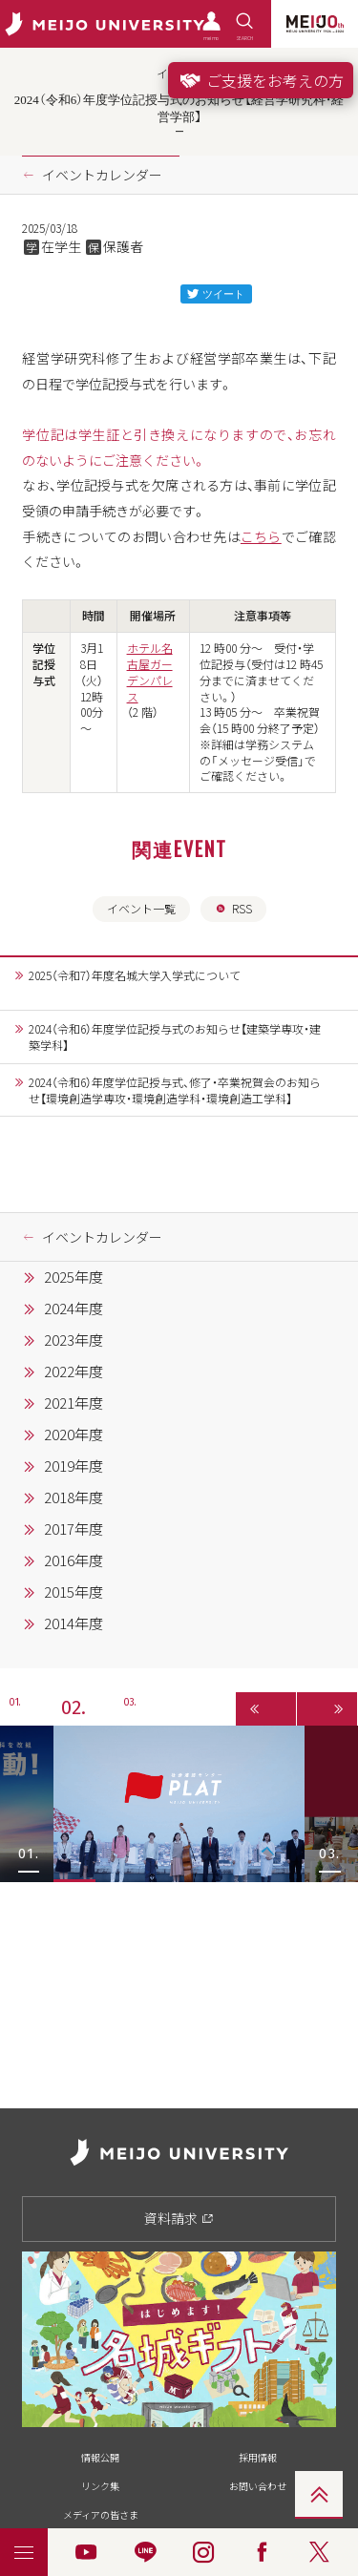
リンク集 (100, 2486)
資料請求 (179, 2218)
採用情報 (258, 2457)
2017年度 (73, 1528)
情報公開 (100, 2457)
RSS (233, 908)
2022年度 (73, 1371)
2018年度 (73, 1497)
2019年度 (73, 1466)
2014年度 (73, 1623)
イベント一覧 (141, 908)
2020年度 (73, 1434)
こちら (261, 536)
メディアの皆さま (100, 2514)
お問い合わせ (257, 2486)
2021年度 (73, 1403)
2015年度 (73, 1591)
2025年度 (73, 1277)
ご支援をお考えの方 (261, 80)
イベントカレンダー (102, 174)
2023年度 (73, 1340)
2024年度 (73, 1308)
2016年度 (73, 1560)
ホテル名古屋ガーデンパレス (150, 671)
